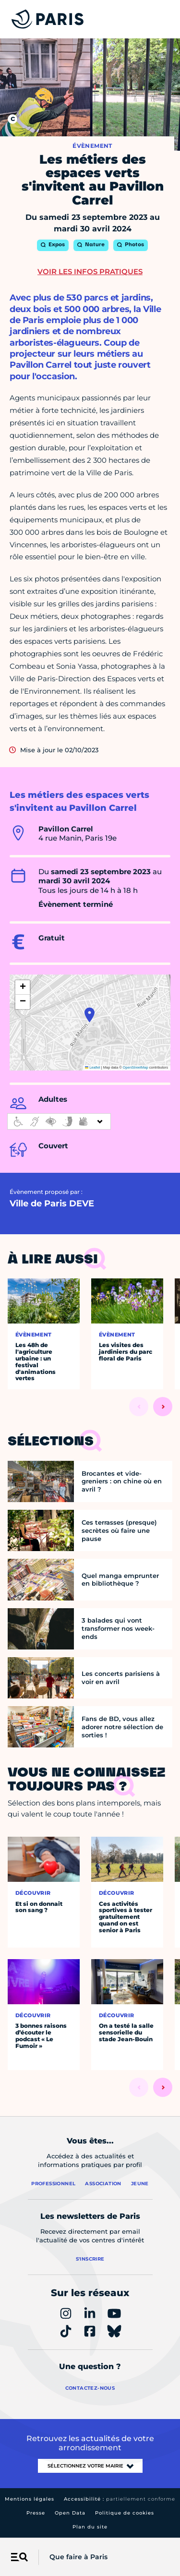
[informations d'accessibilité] (59, 1121)
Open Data (70, 2513)
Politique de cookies (124, 2513)
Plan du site (90, 2527)
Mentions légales (29, 2499)
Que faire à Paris (78, 2556)
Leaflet (92, 1067)
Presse (35, 2513)
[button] (89, 1015)
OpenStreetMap (135, 1067)
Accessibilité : (119, 2499)
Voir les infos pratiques (90, 271)
